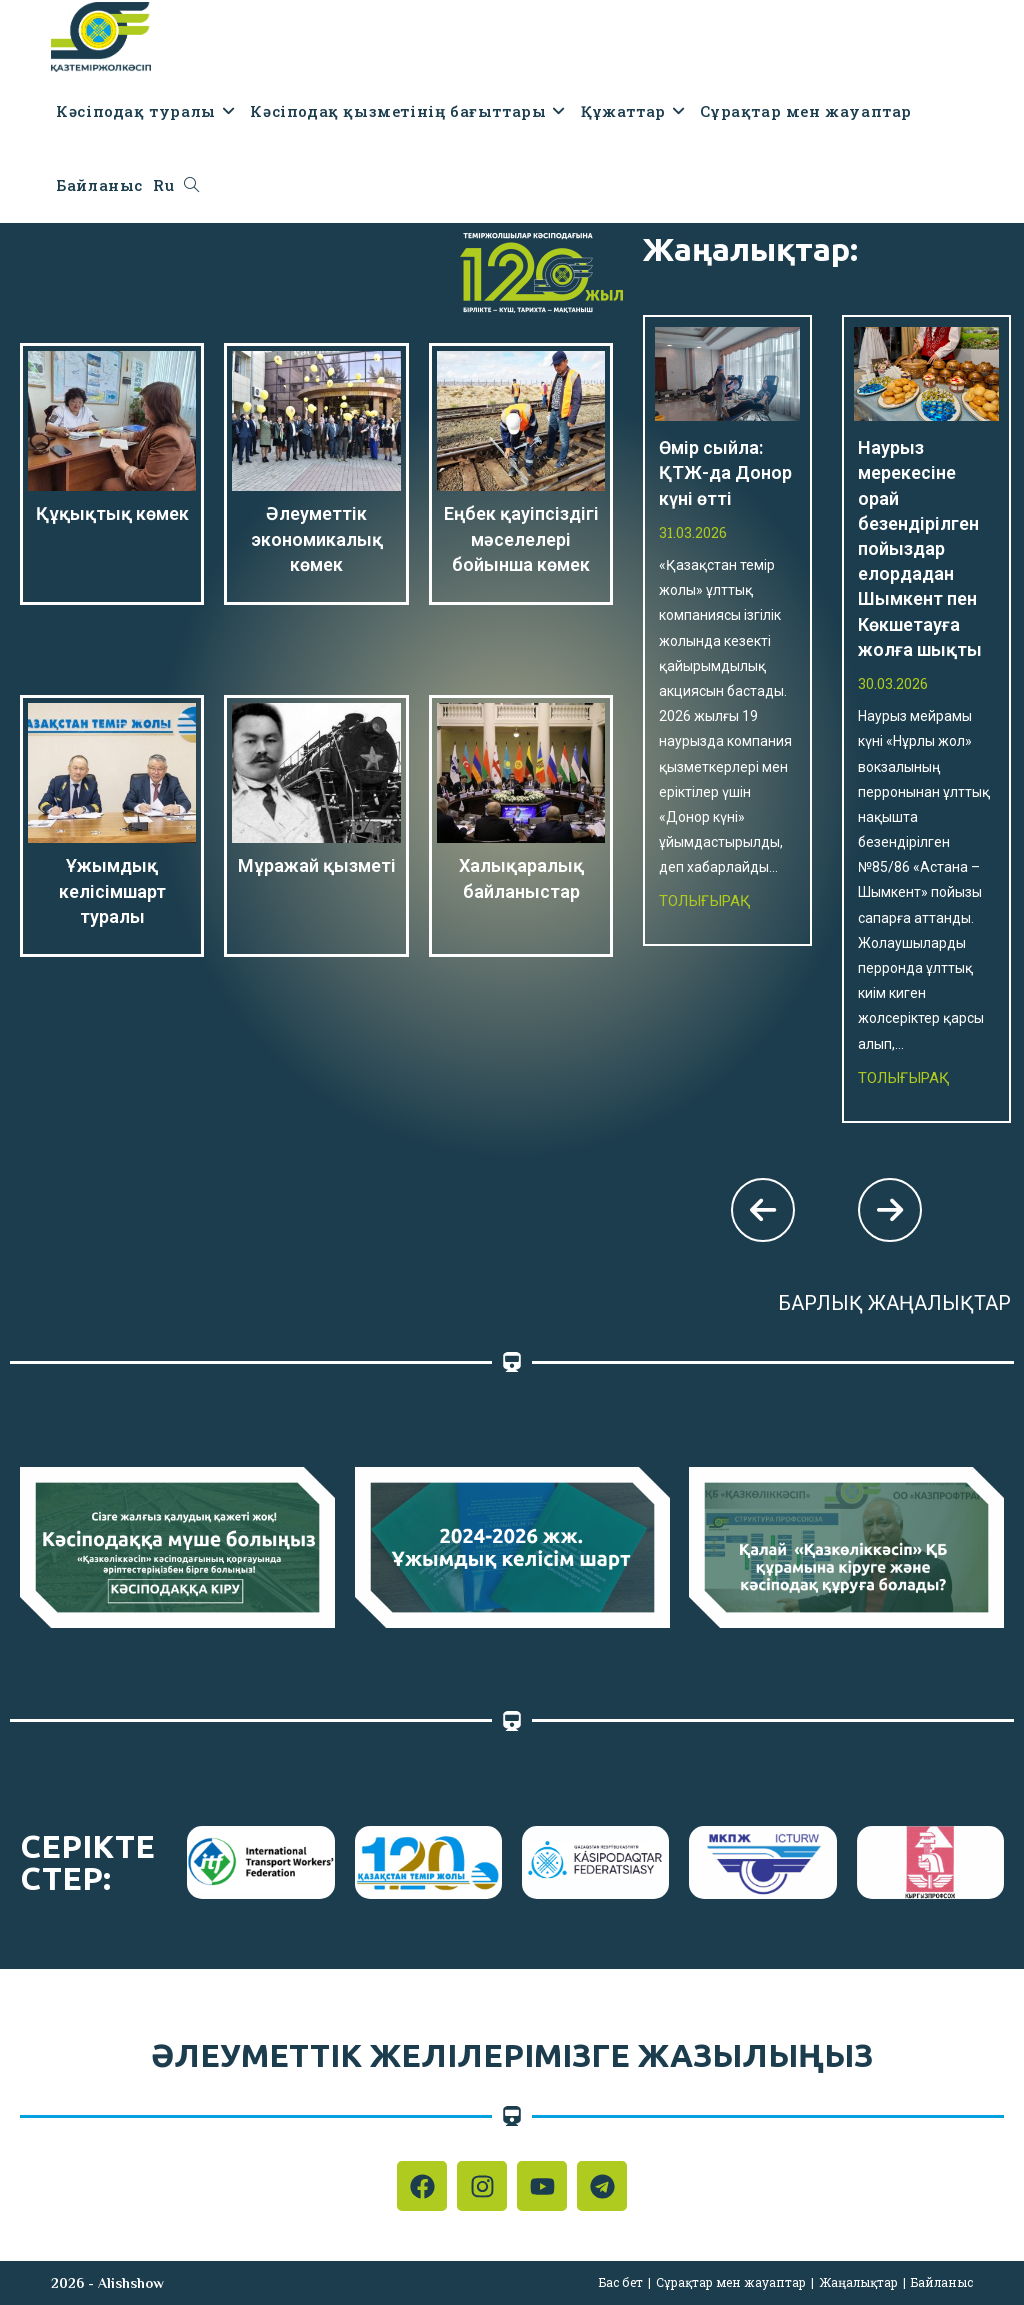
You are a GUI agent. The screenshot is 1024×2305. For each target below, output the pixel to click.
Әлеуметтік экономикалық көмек (317, 538)
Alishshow (131, 2283)
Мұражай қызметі (317, 865)
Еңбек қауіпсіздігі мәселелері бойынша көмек (521, 538)
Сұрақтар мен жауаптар (731, 2282)
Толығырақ (705, 901)
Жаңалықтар (858, 2282)
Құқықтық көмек (112, 513)
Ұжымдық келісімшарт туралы (112, 890)
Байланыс (942, 2282)
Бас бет (621, 2282)
